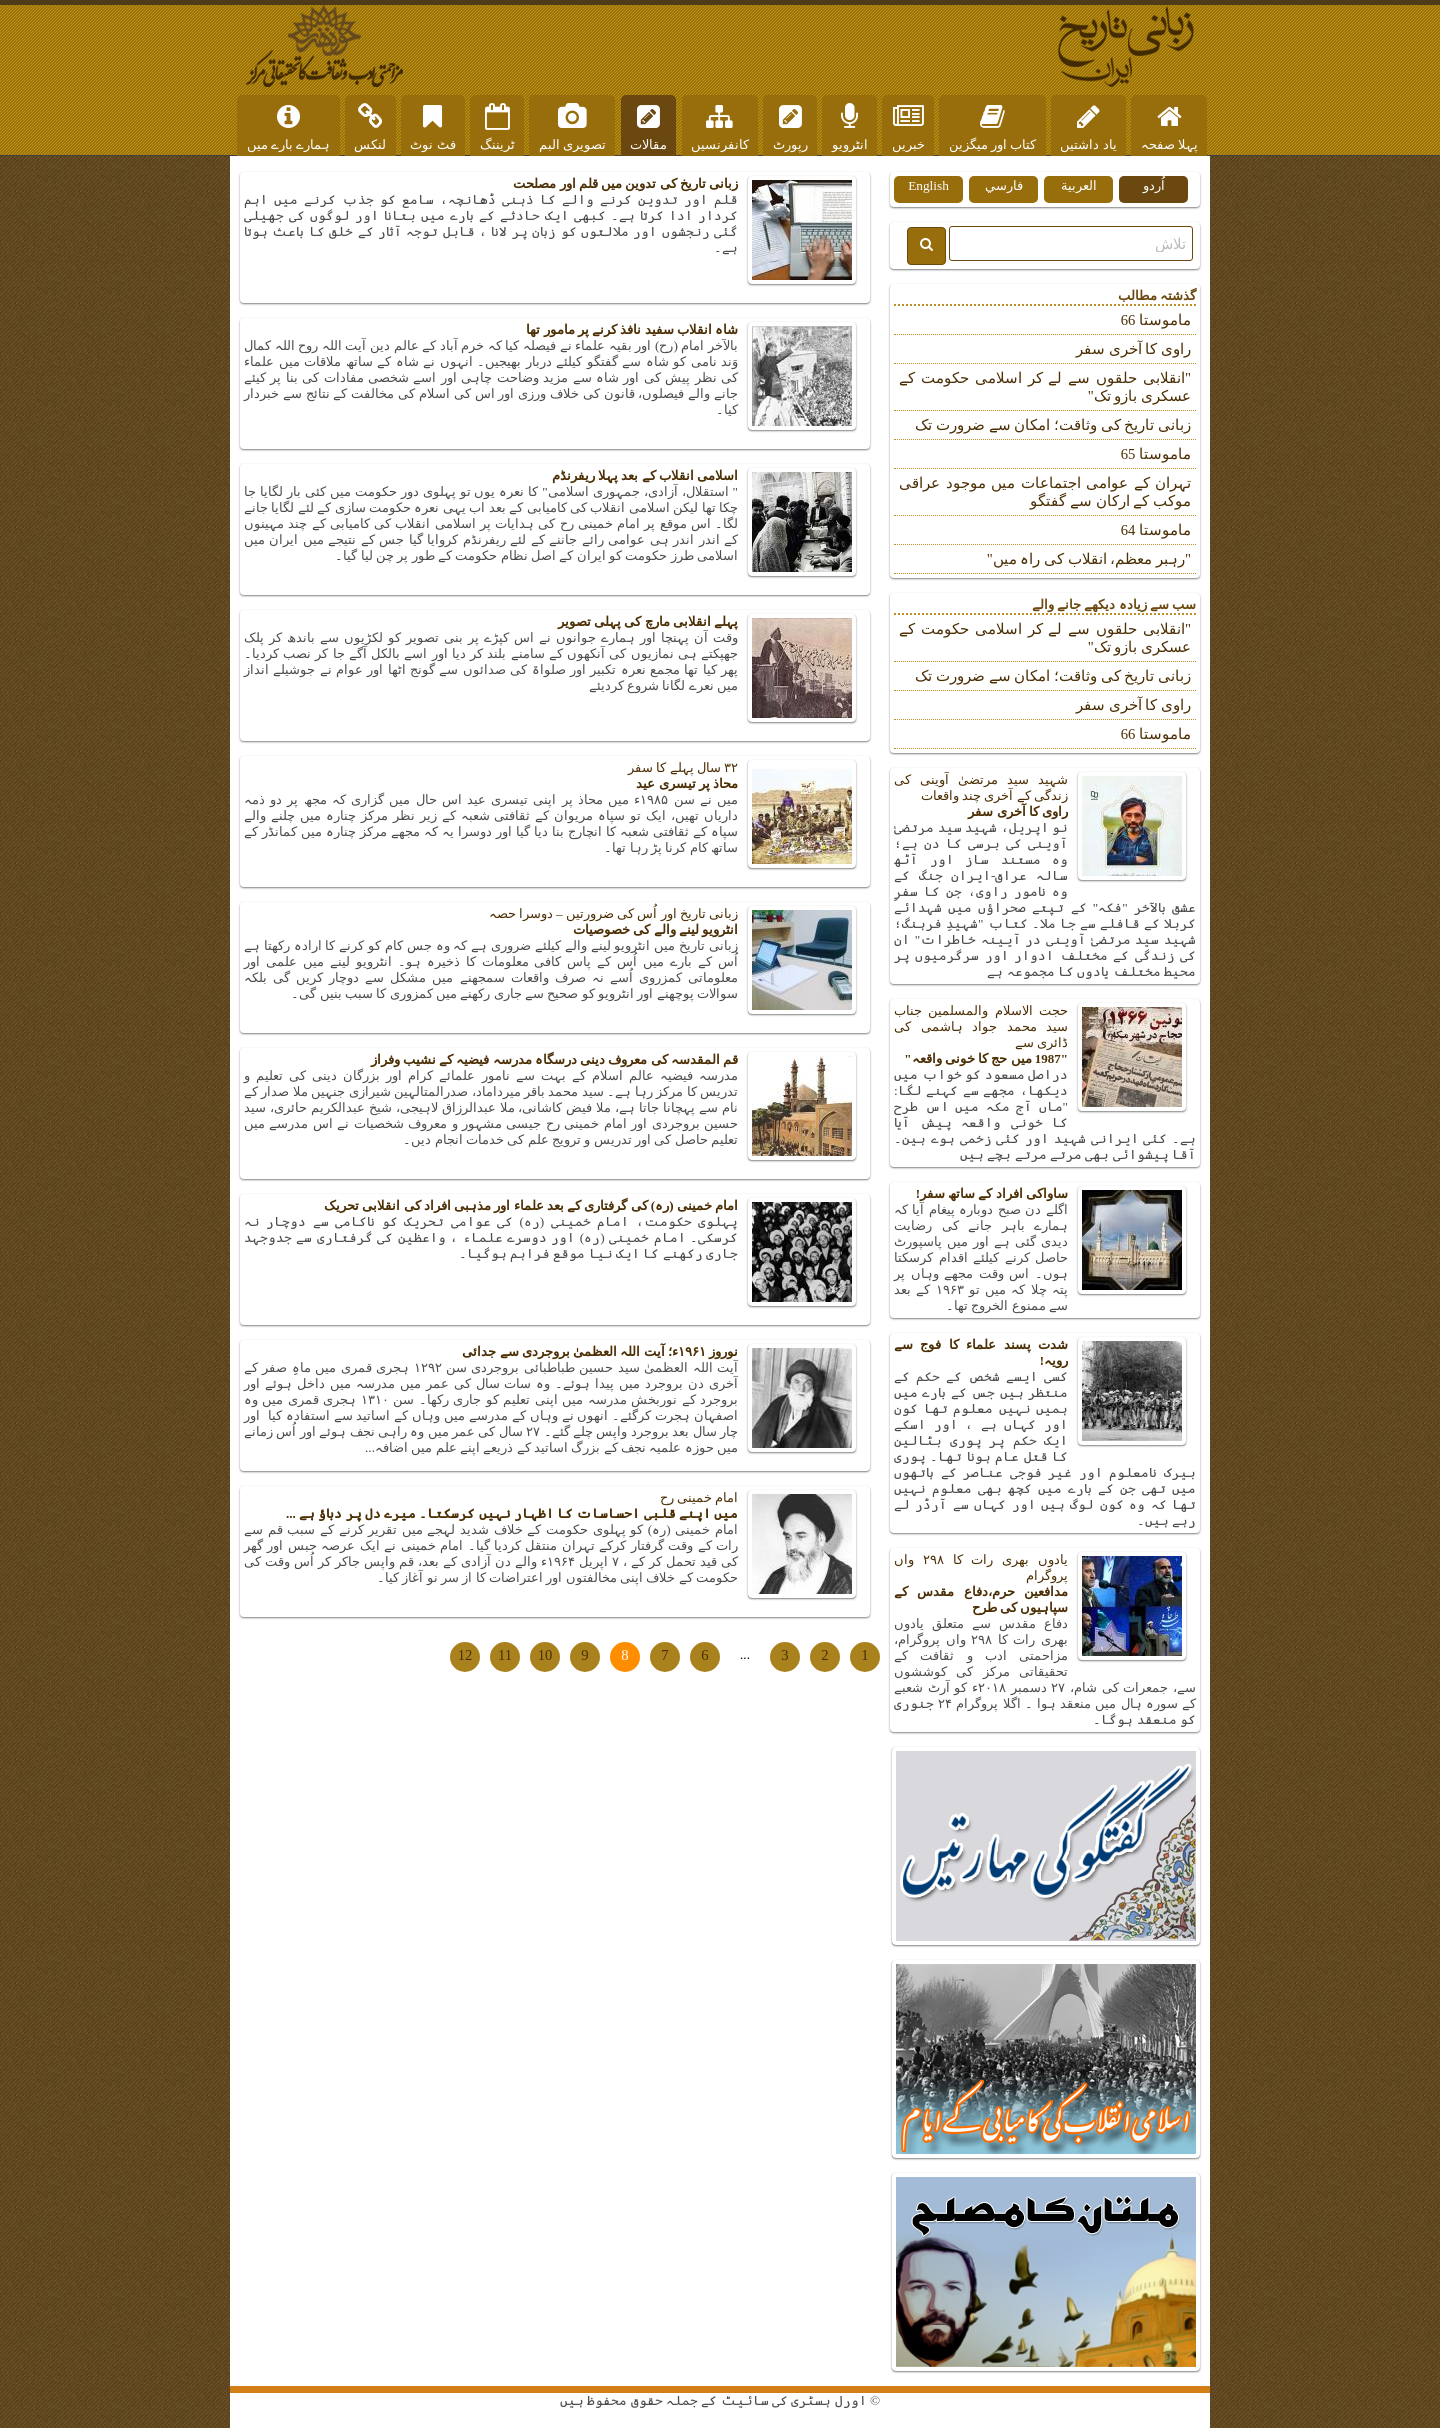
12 (465, 1655)
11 (505, 1655)
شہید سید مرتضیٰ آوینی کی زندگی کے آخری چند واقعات (1045, 796)
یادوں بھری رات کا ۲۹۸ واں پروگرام (1045, 1584)
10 (545, 1655)
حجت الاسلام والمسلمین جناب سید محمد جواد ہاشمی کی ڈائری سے (1045, 1035)
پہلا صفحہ (1169, 128)
